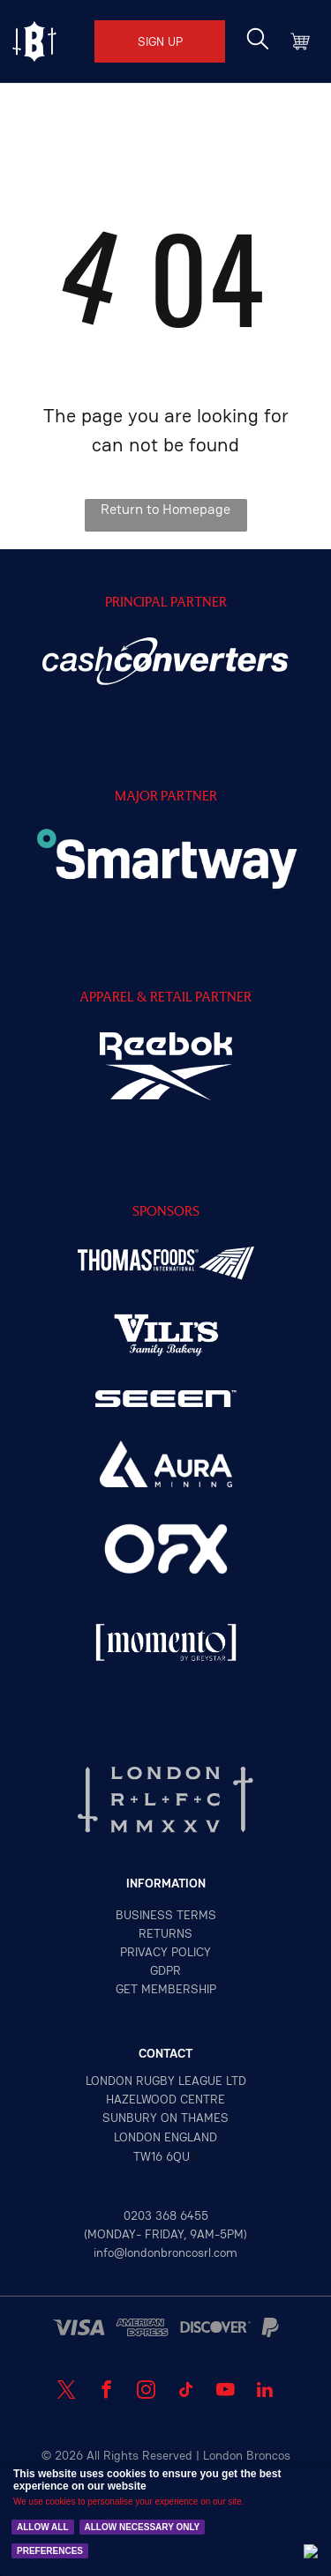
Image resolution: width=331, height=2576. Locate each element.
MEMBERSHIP (178, 1989)
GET (127, 1989)
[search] (257, 40)
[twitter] (66, 2392)
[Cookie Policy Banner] (165, 2522)
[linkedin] (265, 2392)
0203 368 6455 (166, 2215)
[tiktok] (185, 2392)
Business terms (166, 1915)
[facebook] (106, 2392)
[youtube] (225, 2392)
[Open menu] (34, 41)
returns (165, 1933)
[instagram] (146, 2392)
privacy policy (165, 1952)
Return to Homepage (165, 509)
